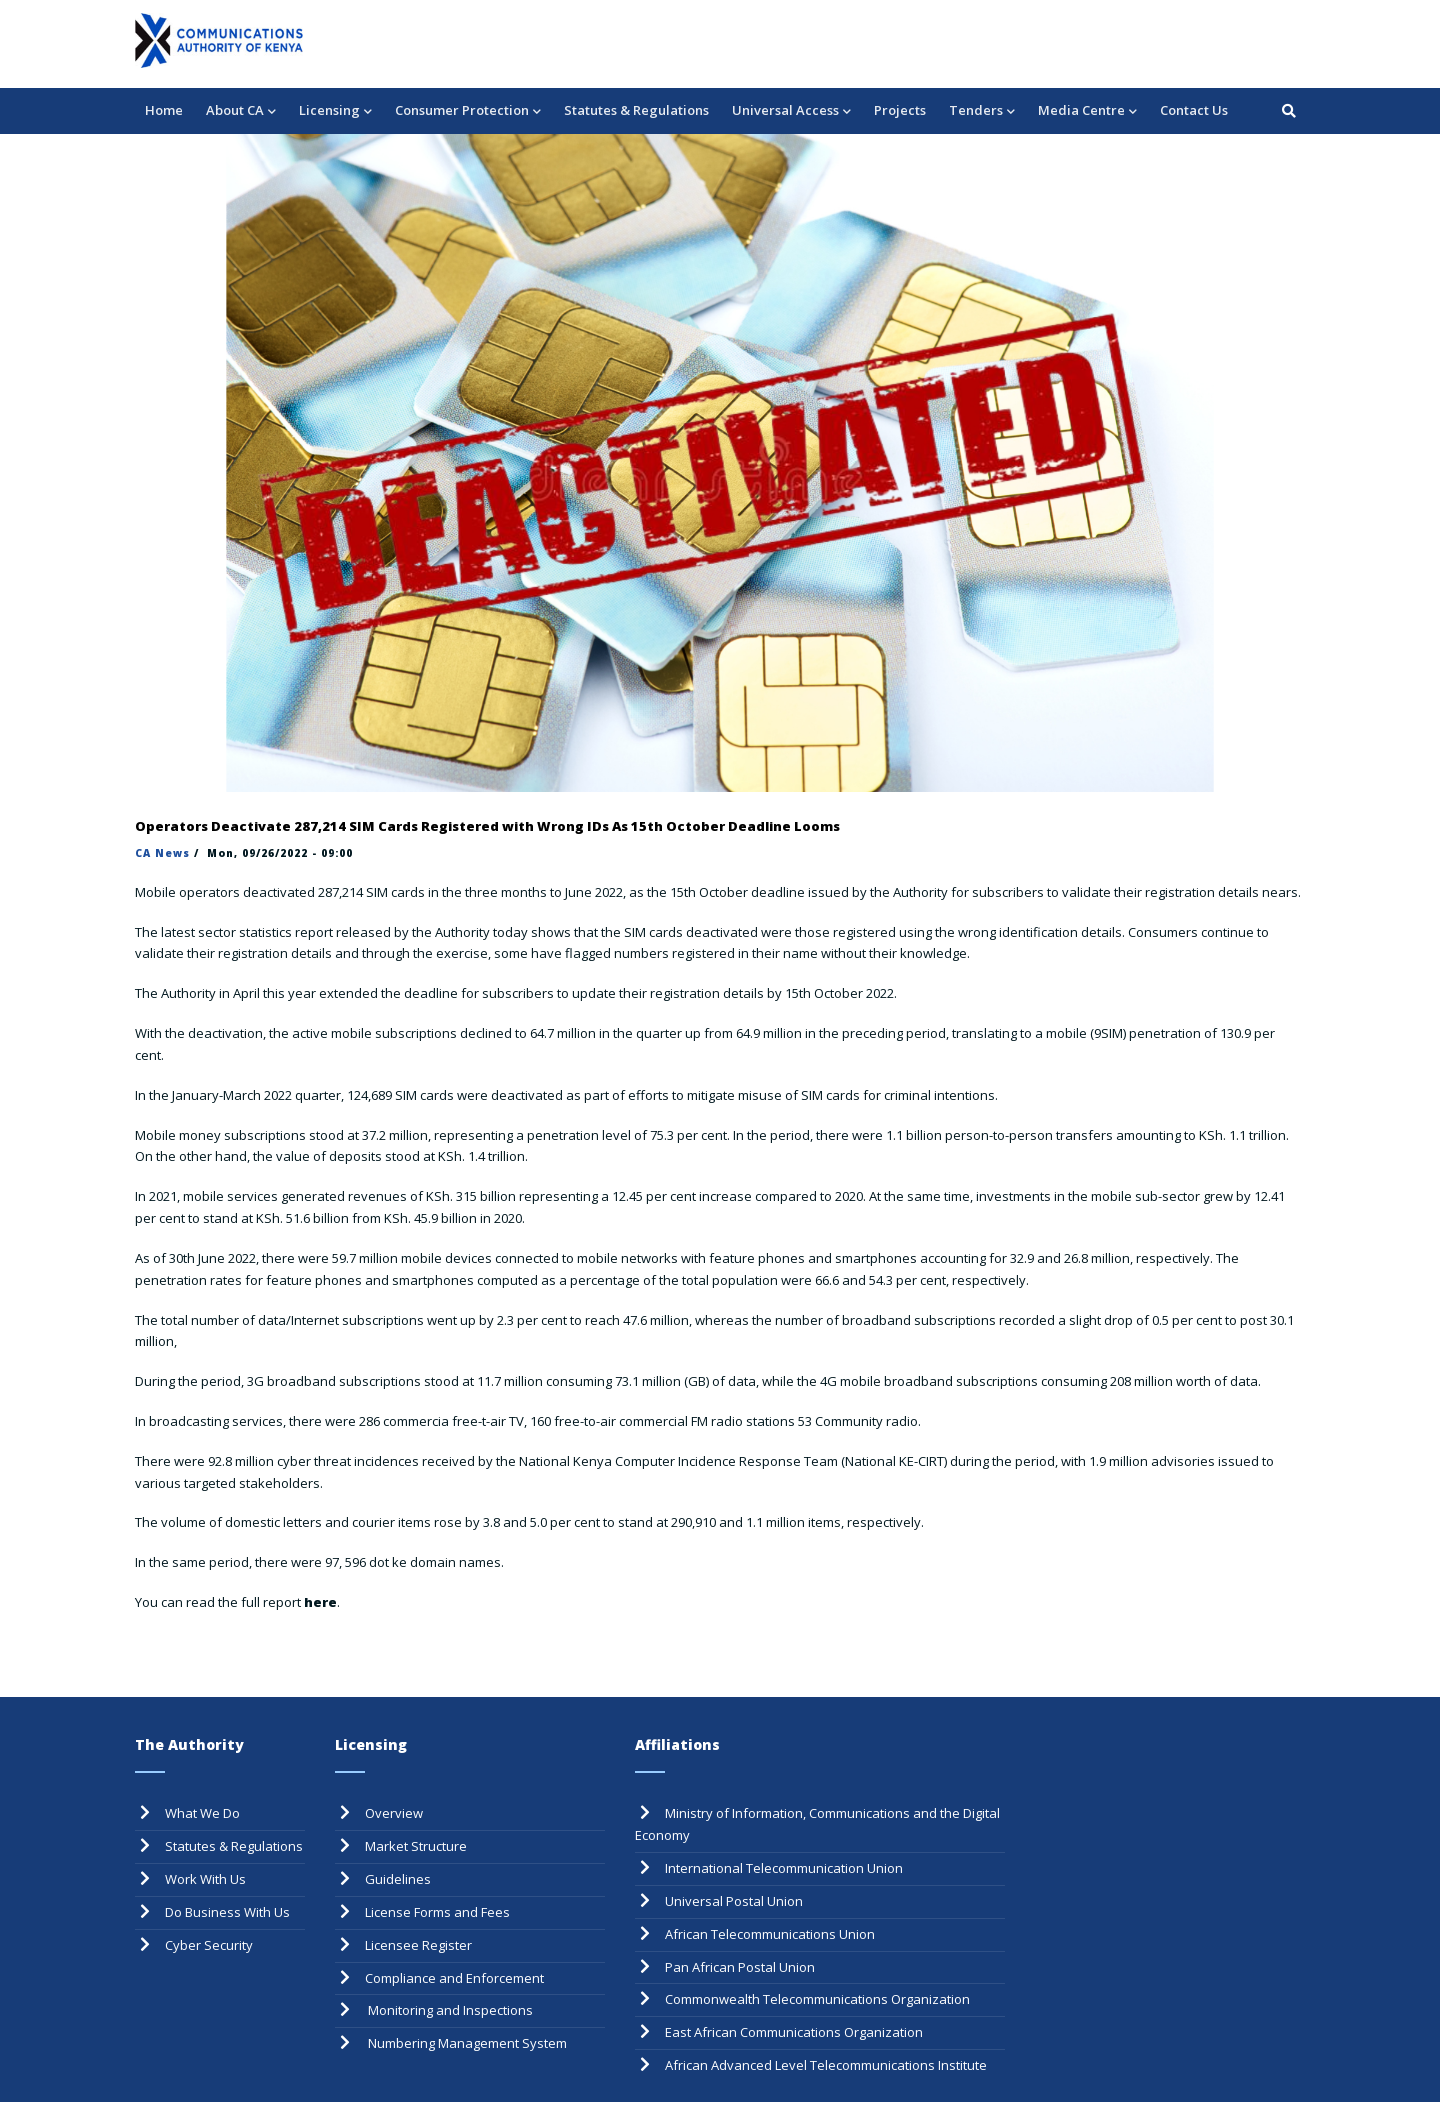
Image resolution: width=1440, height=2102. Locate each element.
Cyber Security (209, 1945)
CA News (162, 853)
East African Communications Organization (794, 2032)
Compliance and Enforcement (454, 1978)
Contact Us (1194, 110)
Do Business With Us (227, 1912)
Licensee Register (418, 1945)
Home (164, 110)
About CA (241, 111)
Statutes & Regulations (636, 110)
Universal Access (791, 111)
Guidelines (398, 1879)
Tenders (982, 111)
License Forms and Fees (437, 1912)
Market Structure (416, 1846)
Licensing (335, 111)
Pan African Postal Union (740, 1967)
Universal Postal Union (734, 1901)
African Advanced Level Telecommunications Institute (826, 2065)
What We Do (202, 1813)
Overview (394, 1813)
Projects (900, 110)
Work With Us (205, 1879)
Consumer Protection (468, 111)
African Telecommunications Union (770, 1934)
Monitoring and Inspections (449, 2010)
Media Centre (1087, 111)
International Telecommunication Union (784, 1868)
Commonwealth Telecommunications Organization (817, 1999)
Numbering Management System (466, 2043)
